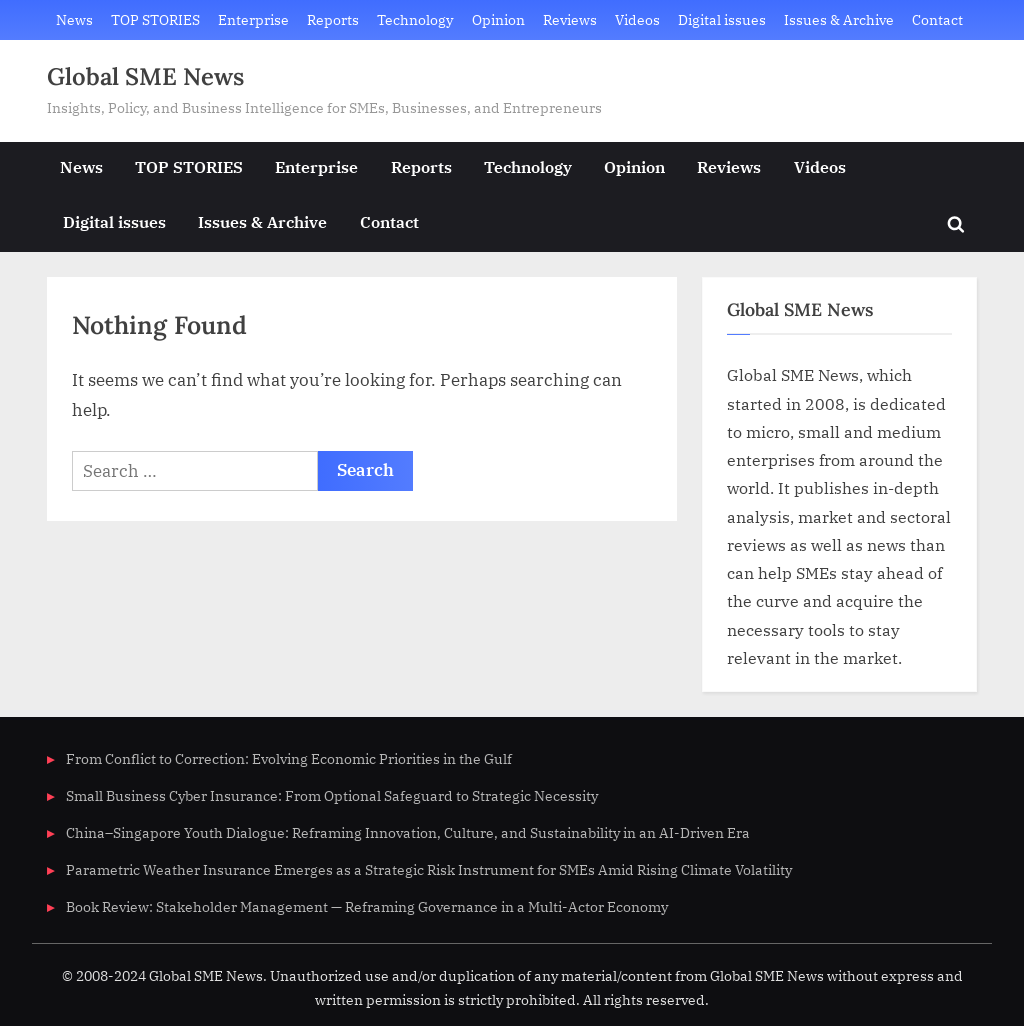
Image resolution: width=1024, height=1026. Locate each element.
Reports (333, 19)
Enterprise (253, 19)
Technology (415, 19)
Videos (637, 19)
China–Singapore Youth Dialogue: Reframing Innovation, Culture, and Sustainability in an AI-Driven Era (408, 832)
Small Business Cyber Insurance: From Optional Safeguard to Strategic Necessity (332, 795)
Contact (937, 19)
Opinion (498, 19)
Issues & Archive (839, 19)
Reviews (570, 19)
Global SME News (145, 76)
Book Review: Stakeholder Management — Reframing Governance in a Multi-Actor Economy (367, 906)
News (74, 19)
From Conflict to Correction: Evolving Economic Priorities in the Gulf (289, 758)
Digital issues (722, 19)
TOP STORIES (155, 19)
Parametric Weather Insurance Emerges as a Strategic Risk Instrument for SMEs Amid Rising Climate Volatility (429, 869)
